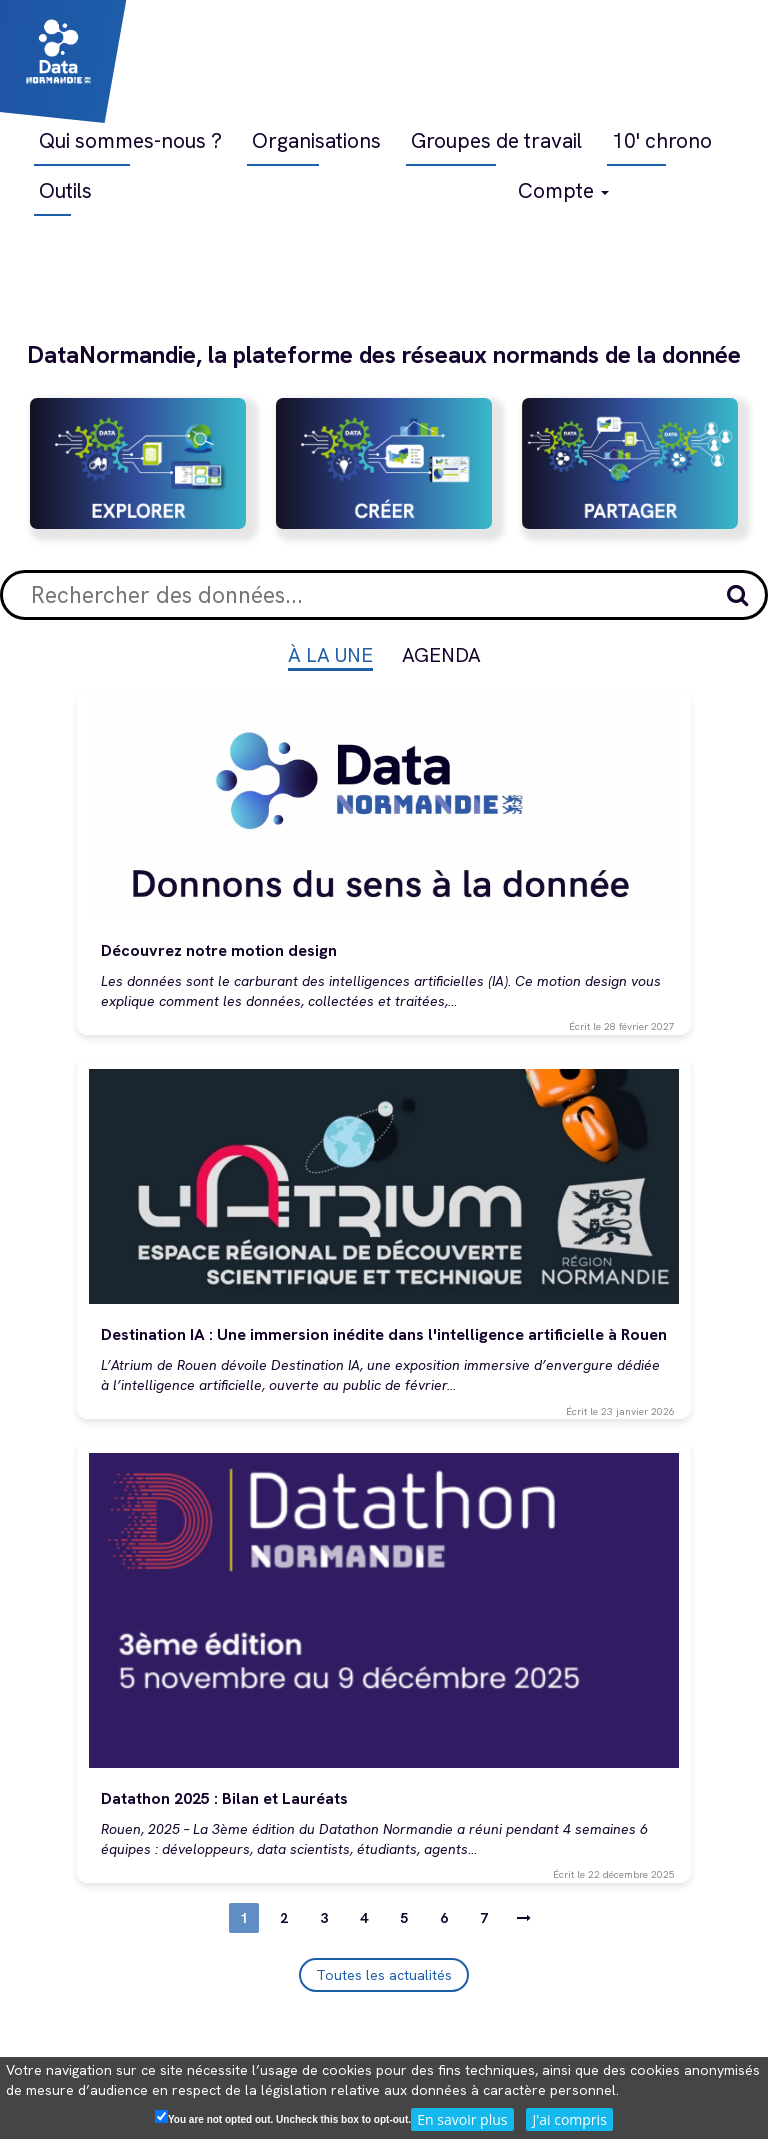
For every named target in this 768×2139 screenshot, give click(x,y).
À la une (330, 655)
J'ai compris (569, 2119)
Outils (65, 190)
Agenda (441, 655)
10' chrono (662, 140)
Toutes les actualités (384, 1975)
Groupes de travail (496, 140)
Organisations (316, 140)
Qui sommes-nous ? (130, 140)
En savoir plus (462, 2119)
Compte (563, 190)
